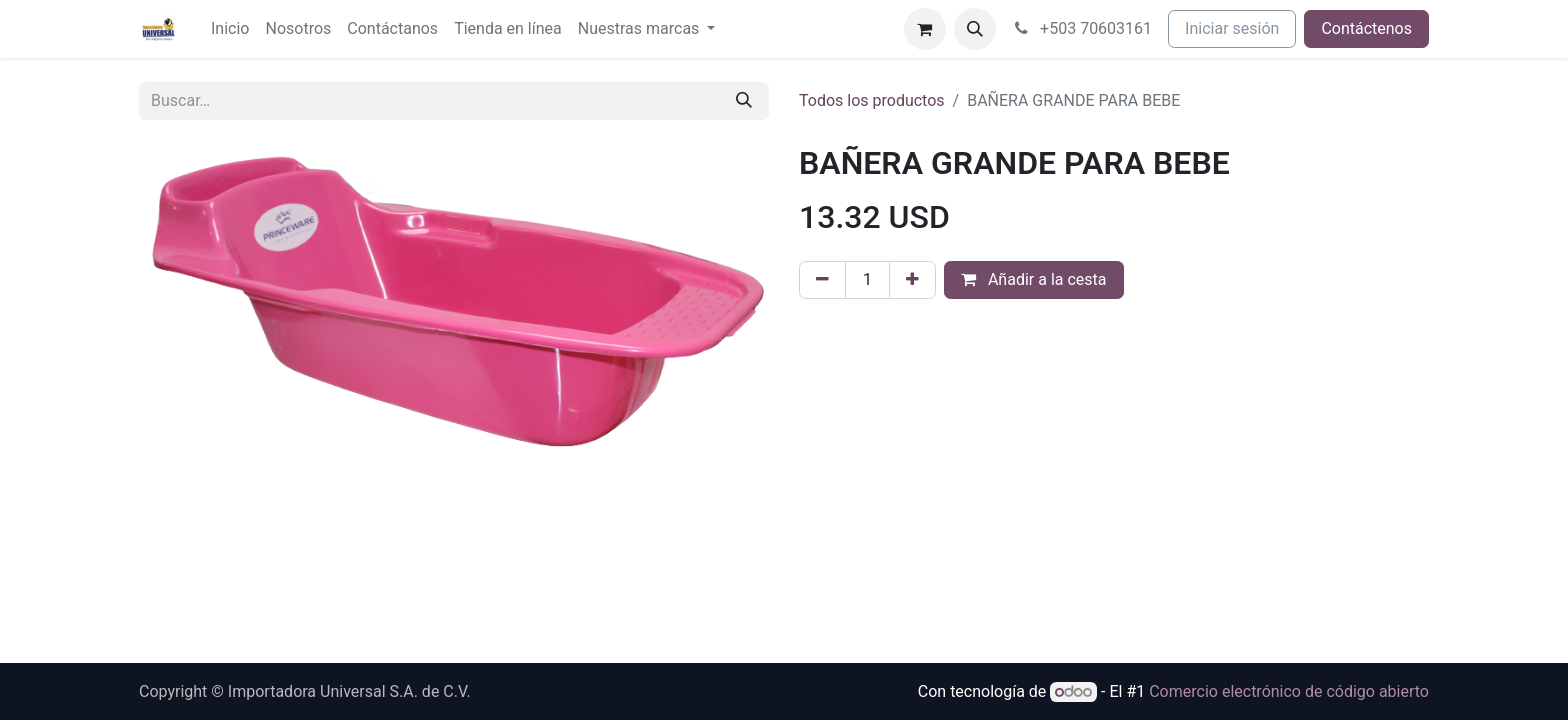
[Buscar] (744, 101)
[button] (975, 29)
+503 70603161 (1082, 28)
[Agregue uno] (912, 280)
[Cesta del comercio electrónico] (925, 29)
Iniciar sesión (1232, 28)
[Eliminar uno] (822, 280)
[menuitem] (230, 29)
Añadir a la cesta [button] (1034, 279)
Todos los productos (872, 100)
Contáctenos (1366, 28)
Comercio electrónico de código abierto (1289, 691)
